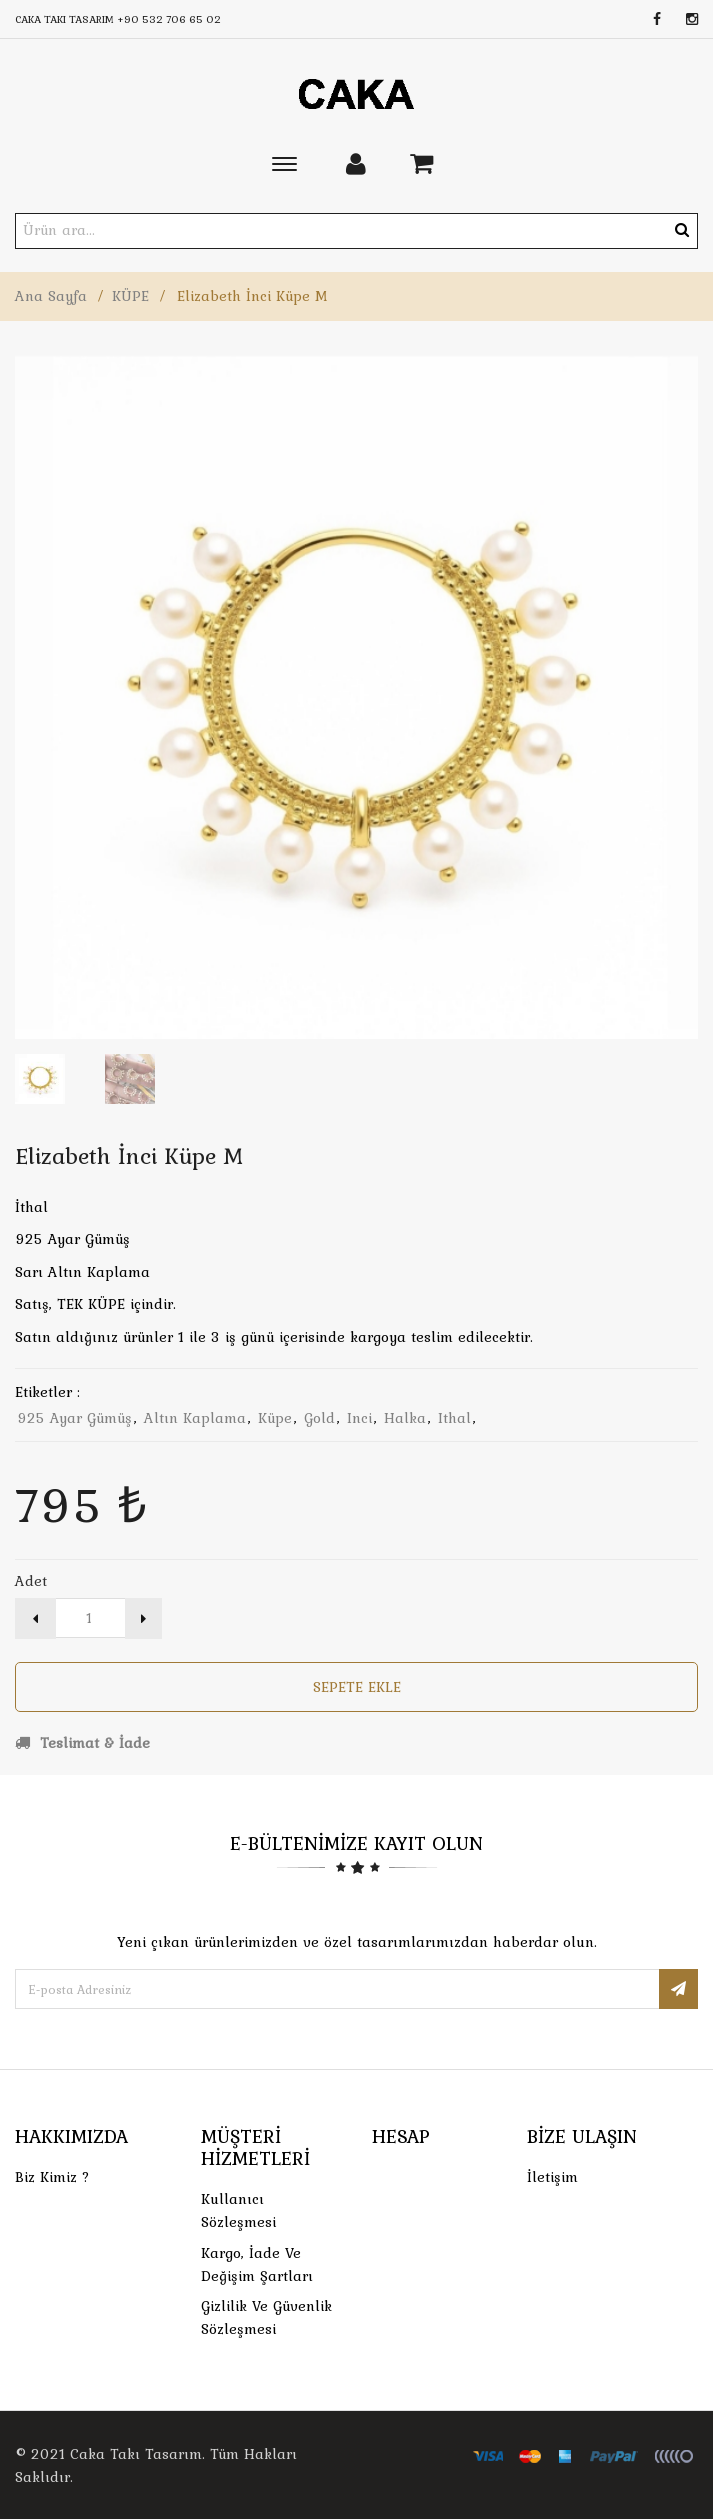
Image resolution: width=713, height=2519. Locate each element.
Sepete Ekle (357, 1687)
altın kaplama (195, 1418)
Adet (31, 1581)
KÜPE (130, 296)
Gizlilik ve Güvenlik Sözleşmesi (266, 2317)
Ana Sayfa (51, 296)
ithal (454, 1418)
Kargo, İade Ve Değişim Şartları (257, 2264)
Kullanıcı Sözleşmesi (238, 2210)
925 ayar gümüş (74, 1418)
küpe (275, 1418)
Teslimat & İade (82, 1743)
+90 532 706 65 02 (169, 19)
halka (405, 1418)
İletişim (552, 2177)
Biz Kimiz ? (52, 2177)
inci (359, 1418)
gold (319, 1418)
